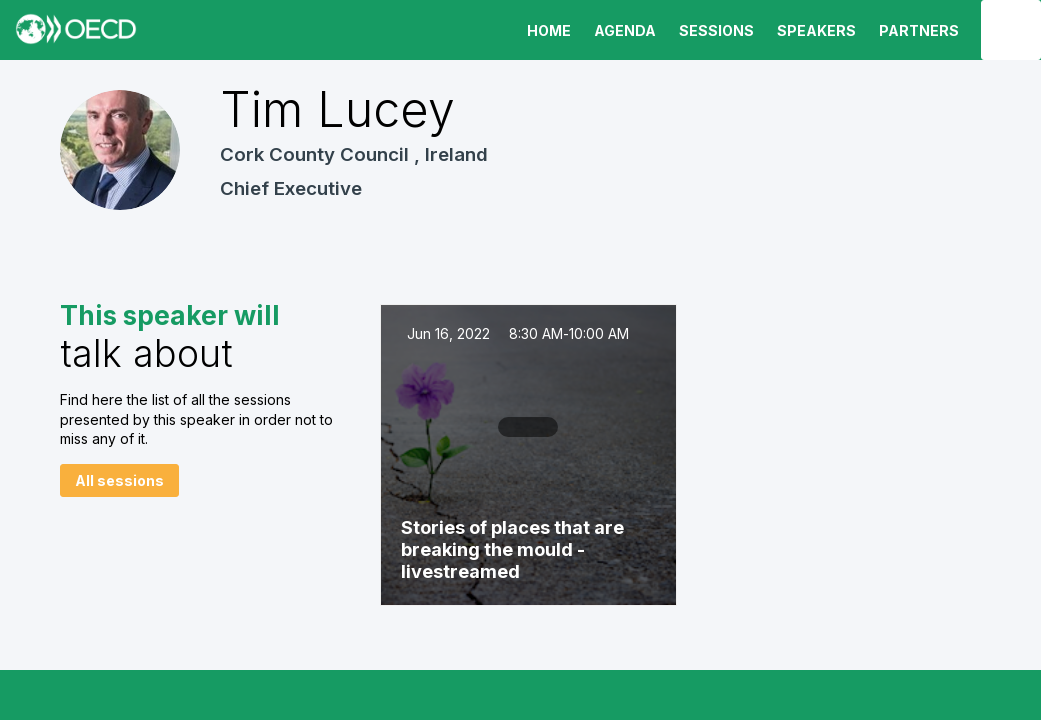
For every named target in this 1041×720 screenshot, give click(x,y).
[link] (545, 30)
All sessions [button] (119, 480)
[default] (713, 30)
